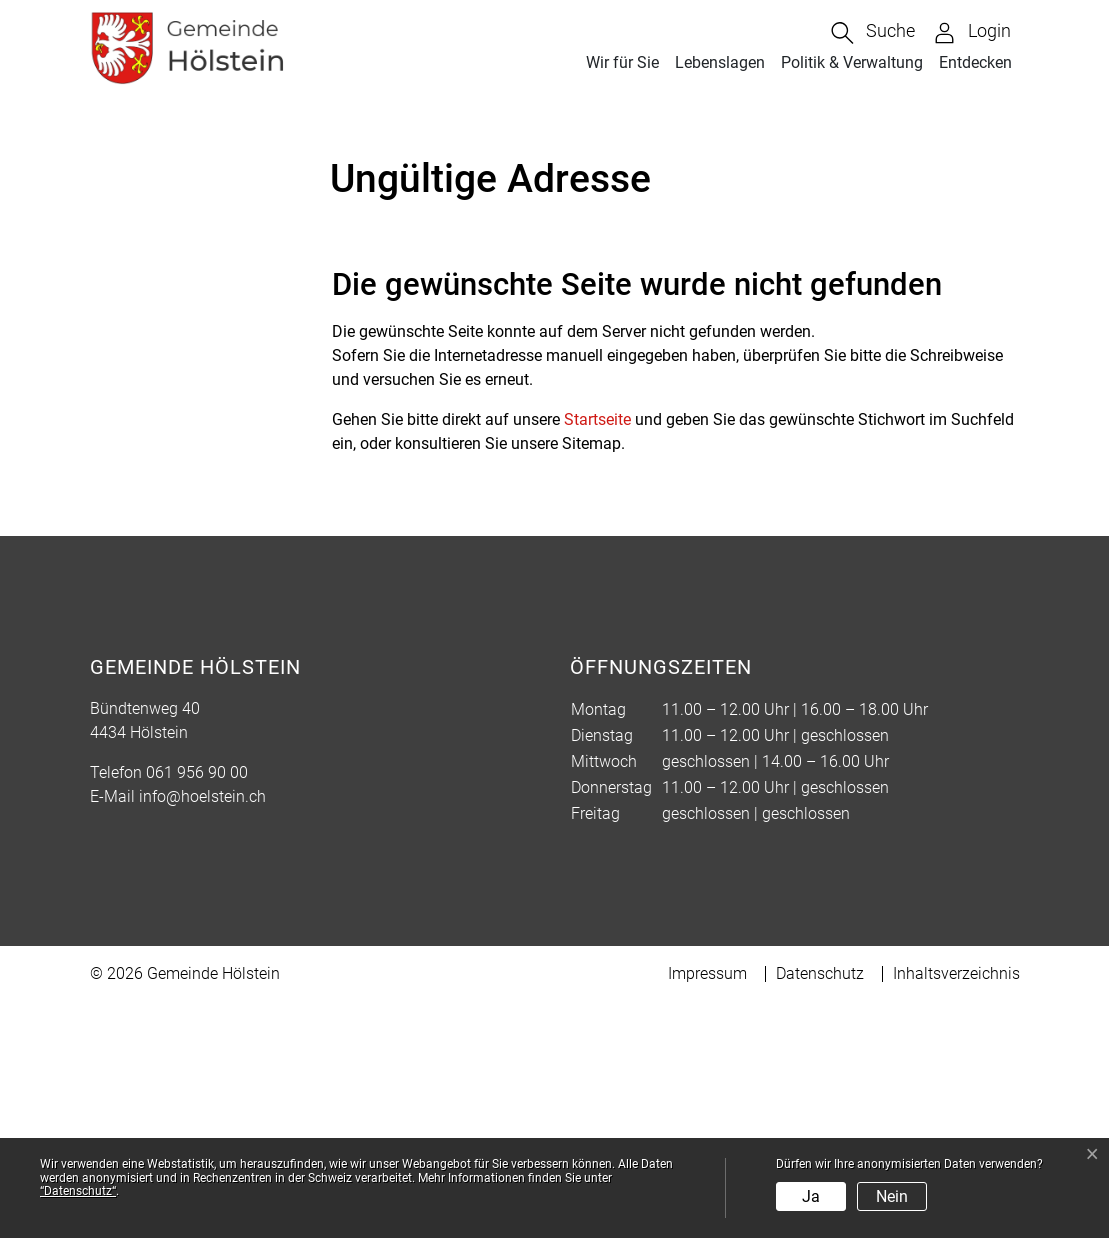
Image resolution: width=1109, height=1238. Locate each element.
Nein (892, 1196)
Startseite (597, 655)
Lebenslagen (720, 62)
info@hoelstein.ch (202, 1032)
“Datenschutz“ (78, 1191)
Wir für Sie (622, 62)
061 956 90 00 (197, 1008)
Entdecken (975, 62)
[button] (873, 33)
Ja (811, 1196)
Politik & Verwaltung (852, 62)
